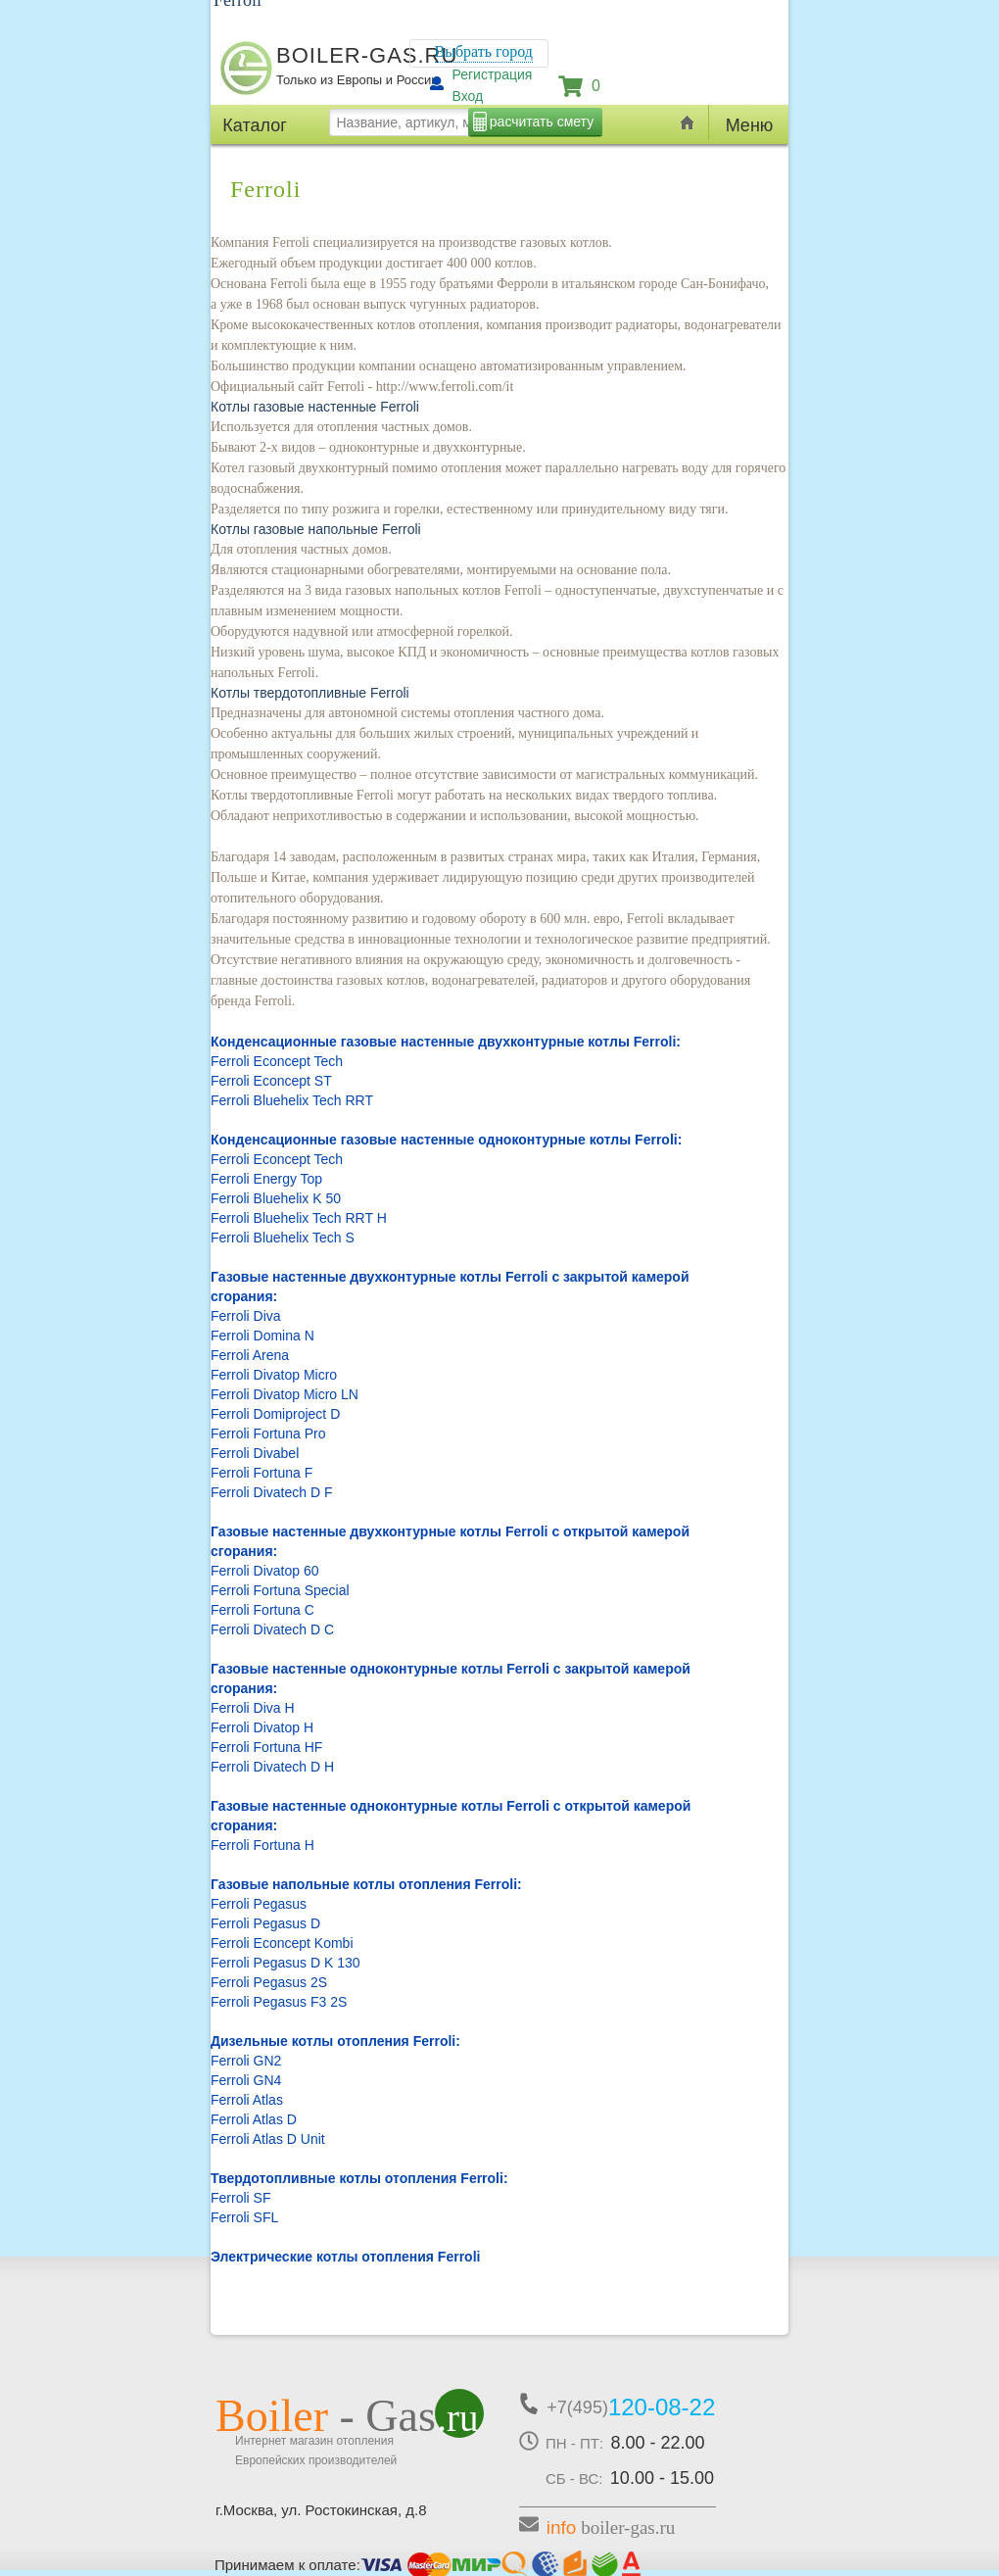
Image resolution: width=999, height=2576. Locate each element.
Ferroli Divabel (255, 1453)
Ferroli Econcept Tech (277, 1061)
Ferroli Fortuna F (261, 1473)
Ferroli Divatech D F (271, 1492)
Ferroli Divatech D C (272, 1629)
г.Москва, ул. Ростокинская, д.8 (321, 2510)
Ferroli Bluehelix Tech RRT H (299, 1218)
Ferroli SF (240, 2198)
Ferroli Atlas (247, 2100)
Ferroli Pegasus (259, 1904)
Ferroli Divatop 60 (265, 1571)
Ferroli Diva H (253, 1708)
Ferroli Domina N (262, 1335)
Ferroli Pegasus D (265, 1923)
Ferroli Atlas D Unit (268, 2139)
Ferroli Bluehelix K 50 (276, 1198)
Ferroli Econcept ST (271, 1081)
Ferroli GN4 (246, 2080)
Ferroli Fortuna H (262, 1845)
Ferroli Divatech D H (272, 1766)
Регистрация (492, 74)
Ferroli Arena (250, 1355)
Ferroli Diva (246, 1316)
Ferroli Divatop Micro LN (284, 1394)
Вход (468, 96)
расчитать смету (542, 121)
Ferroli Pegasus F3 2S (279, 2002)
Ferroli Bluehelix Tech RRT (292, 1100)
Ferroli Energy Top (266, 1179)
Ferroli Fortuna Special (280, 1590)
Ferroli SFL (244, 2217)
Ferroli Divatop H (262, 1727)
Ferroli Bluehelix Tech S (283, 1237)
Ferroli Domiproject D (275, 1414)
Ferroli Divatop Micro (274, 1375)
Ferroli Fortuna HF (266, 1747)
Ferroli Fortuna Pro (268, 1433)
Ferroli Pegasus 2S (269, 1982)
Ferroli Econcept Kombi (282, 1943)
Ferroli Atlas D (254, 2119)
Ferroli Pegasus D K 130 (285, 1962)
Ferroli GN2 (246, 2060)
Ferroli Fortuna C (262, 1610)
